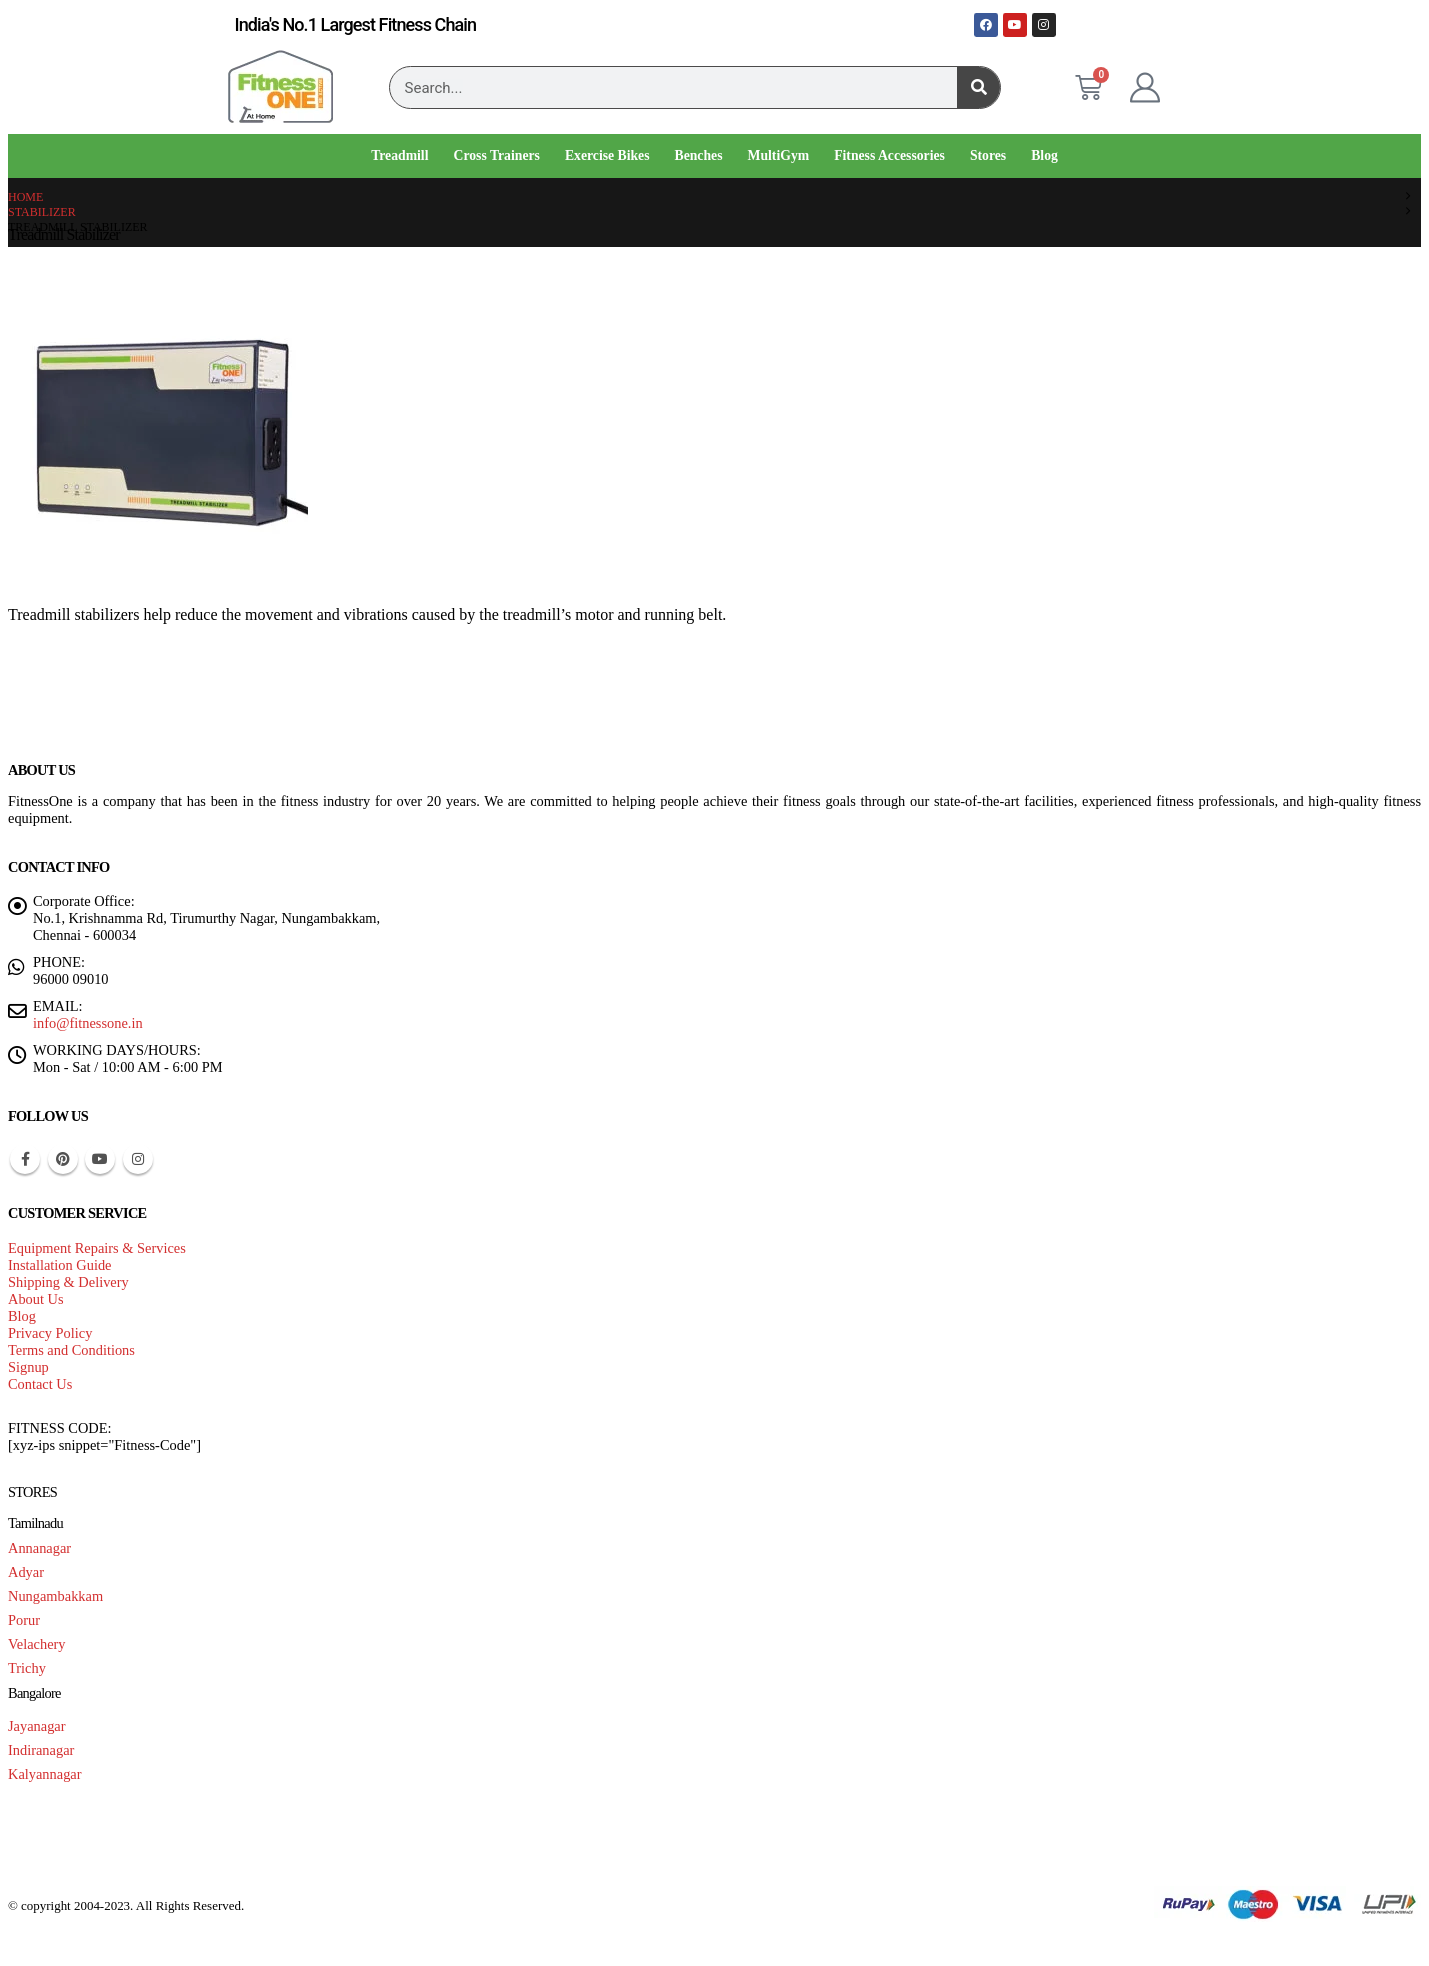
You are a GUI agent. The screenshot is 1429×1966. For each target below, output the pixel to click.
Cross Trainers (496, 155)
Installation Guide (60, 1265)
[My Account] (1145, 88)
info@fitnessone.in (88, 1023)
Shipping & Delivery (68, 1282)
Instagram (138, 1159)
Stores (988, 155)
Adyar (26, 1572)
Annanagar (39, 1548)
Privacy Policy (50, 1333)
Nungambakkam (55, 1596)
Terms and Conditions (71, 1350)
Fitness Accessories (889, 155)
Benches (699, 155)
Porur (24, 1620)
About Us (36, 1299)
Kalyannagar (45, 1774)
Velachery (37, 1644)
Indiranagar (41, 1750)
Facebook (25, 1159)
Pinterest (63, 1159)
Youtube (100, 1159)
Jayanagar (37, 1726)
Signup (28, 1367)
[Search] (978, 87)
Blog (1044, 155)
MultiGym (779, 155)
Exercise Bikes (607, 155)
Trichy (27, 1668)
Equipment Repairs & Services (97, 1248)
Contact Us (40, 1384)
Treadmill (399, 155)
